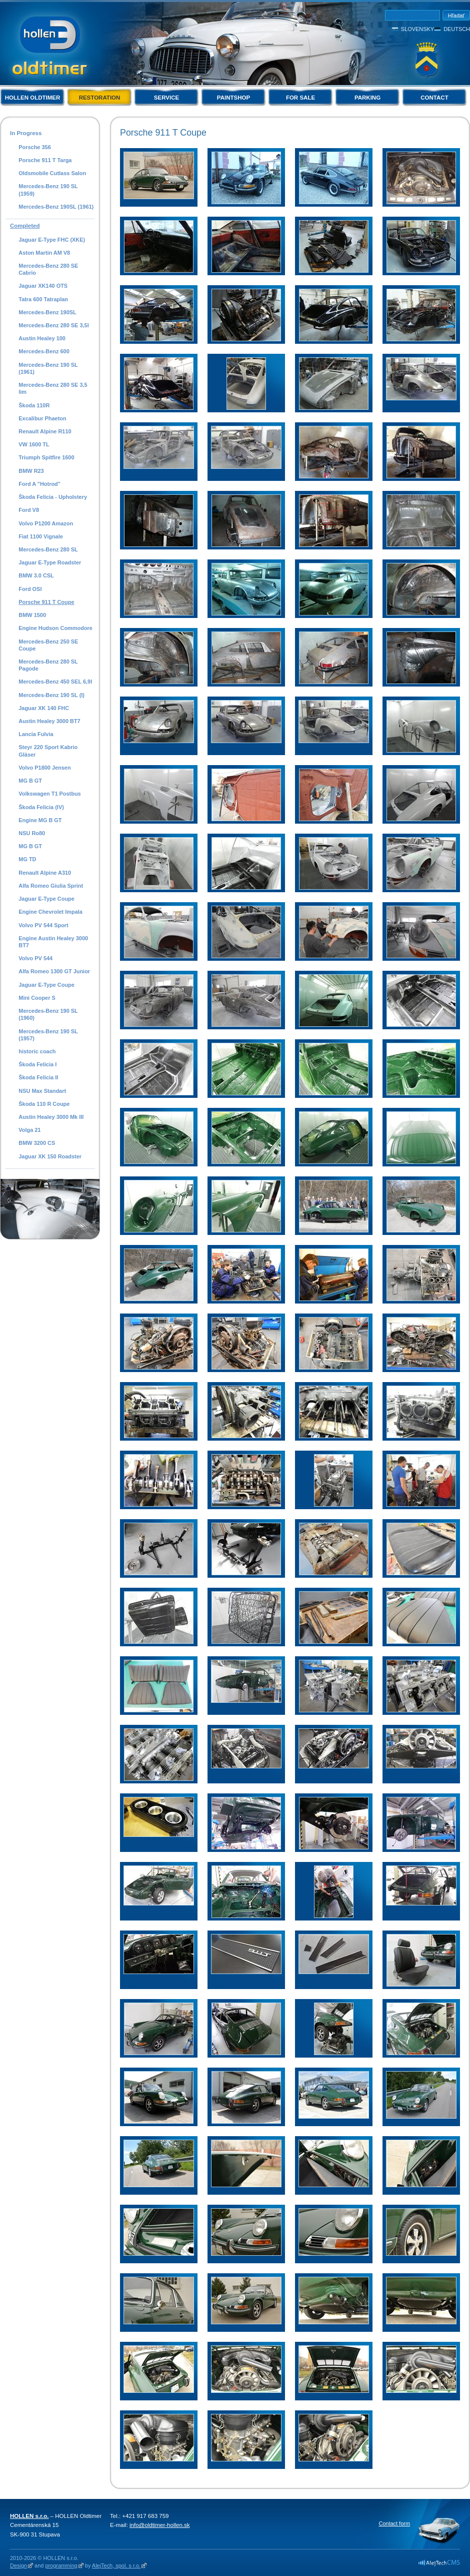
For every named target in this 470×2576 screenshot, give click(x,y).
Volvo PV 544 (35, 958)
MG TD (27, 859)
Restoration (99, 98)
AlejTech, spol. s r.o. (116, 2565)
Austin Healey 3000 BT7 (49, 721)
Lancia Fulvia (35, 734)
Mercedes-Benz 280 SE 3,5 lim (52, 388)
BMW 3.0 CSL (36, 575)
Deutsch (457, 29)
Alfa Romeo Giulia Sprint (50, 886)
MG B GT (30, 781)
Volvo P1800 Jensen (44, 768)
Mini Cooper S (37, 998)
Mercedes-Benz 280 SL (48, 549)
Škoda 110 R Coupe (44, 1104)
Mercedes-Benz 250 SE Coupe (48, 645)
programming (61, 2565)
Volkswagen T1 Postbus (49, 794)
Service (166, 98)
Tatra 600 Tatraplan (43, 299)
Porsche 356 (34, 147)
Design (18, 2565)
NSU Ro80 (31, 833)
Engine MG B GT (40, 820)
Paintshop (233, 98)
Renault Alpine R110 (44, 431)
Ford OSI (30, 589)
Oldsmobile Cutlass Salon (52, 173)
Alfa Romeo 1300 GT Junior (54, 971)
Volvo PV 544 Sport (43, 925)
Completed (25, 226)
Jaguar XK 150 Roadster (50, 1156)
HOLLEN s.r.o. (29, 2516)
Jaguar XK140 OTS (43, 286)
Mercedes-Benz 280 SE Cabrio (48, 269)
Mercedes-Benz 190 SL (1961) (48, 368)
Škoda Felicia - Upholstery (52, 497)
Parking (367, 98)
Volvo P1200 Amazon (45, 523)
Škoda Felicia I (37, 1064)
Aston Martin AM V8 (44, 253)
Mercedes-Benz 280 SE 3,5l (53, 325)
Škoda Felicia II (38, 1077)
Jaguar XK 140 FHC (43, 708)
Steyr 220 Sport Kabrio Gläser (48, 750)
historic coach (37, 1051)
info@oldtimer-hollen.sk (160, 2525)
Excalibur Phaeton (42, 418)
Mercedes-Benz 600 (44, 351)
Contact (434, 98)
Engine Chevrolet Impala (50, 912)
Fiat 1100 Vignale (40, 536)
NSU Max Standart (42, 1091)
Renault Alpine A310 (44, 873)
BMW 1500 (32, 615)
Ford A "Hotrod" (39, 484)
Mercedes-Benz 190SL (47, 312)
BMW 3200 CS (36, 1143)
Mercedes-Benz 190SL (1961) (56, 207)
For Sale (300, 98)
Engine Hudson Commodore (55, 628)
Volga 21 (29, 1130)
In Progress (26, 133)
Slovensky (417, 29)
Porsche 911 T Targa (45, 160)
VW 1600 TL (33, 444)
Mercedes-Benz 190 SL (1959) (48, 189)
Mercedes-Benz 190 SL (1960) (48, 1014)
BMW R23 (31, 471)
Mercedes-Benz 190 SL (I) (51, 695)
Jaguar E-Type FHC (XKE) (51, 240)
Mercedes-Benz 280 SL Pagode (48, 665)
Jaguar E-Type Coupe (46, 899)
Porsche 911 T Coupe (46, 602)
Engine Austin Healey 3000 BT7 (53, 941)
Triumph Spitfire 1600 (46, 457)
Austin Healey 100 (42, 338)
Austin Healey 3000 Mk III (51, 1117)
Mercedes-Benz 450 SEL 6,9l (55, 682)
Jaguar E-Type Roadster (49, 562)
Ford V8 (28, 510)
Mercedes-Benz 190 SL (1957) (48, 1034)
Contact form (394, 2523)
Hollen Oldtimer (32, 98)
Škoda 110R (34, 405)
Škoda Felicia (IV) (41, 807)
